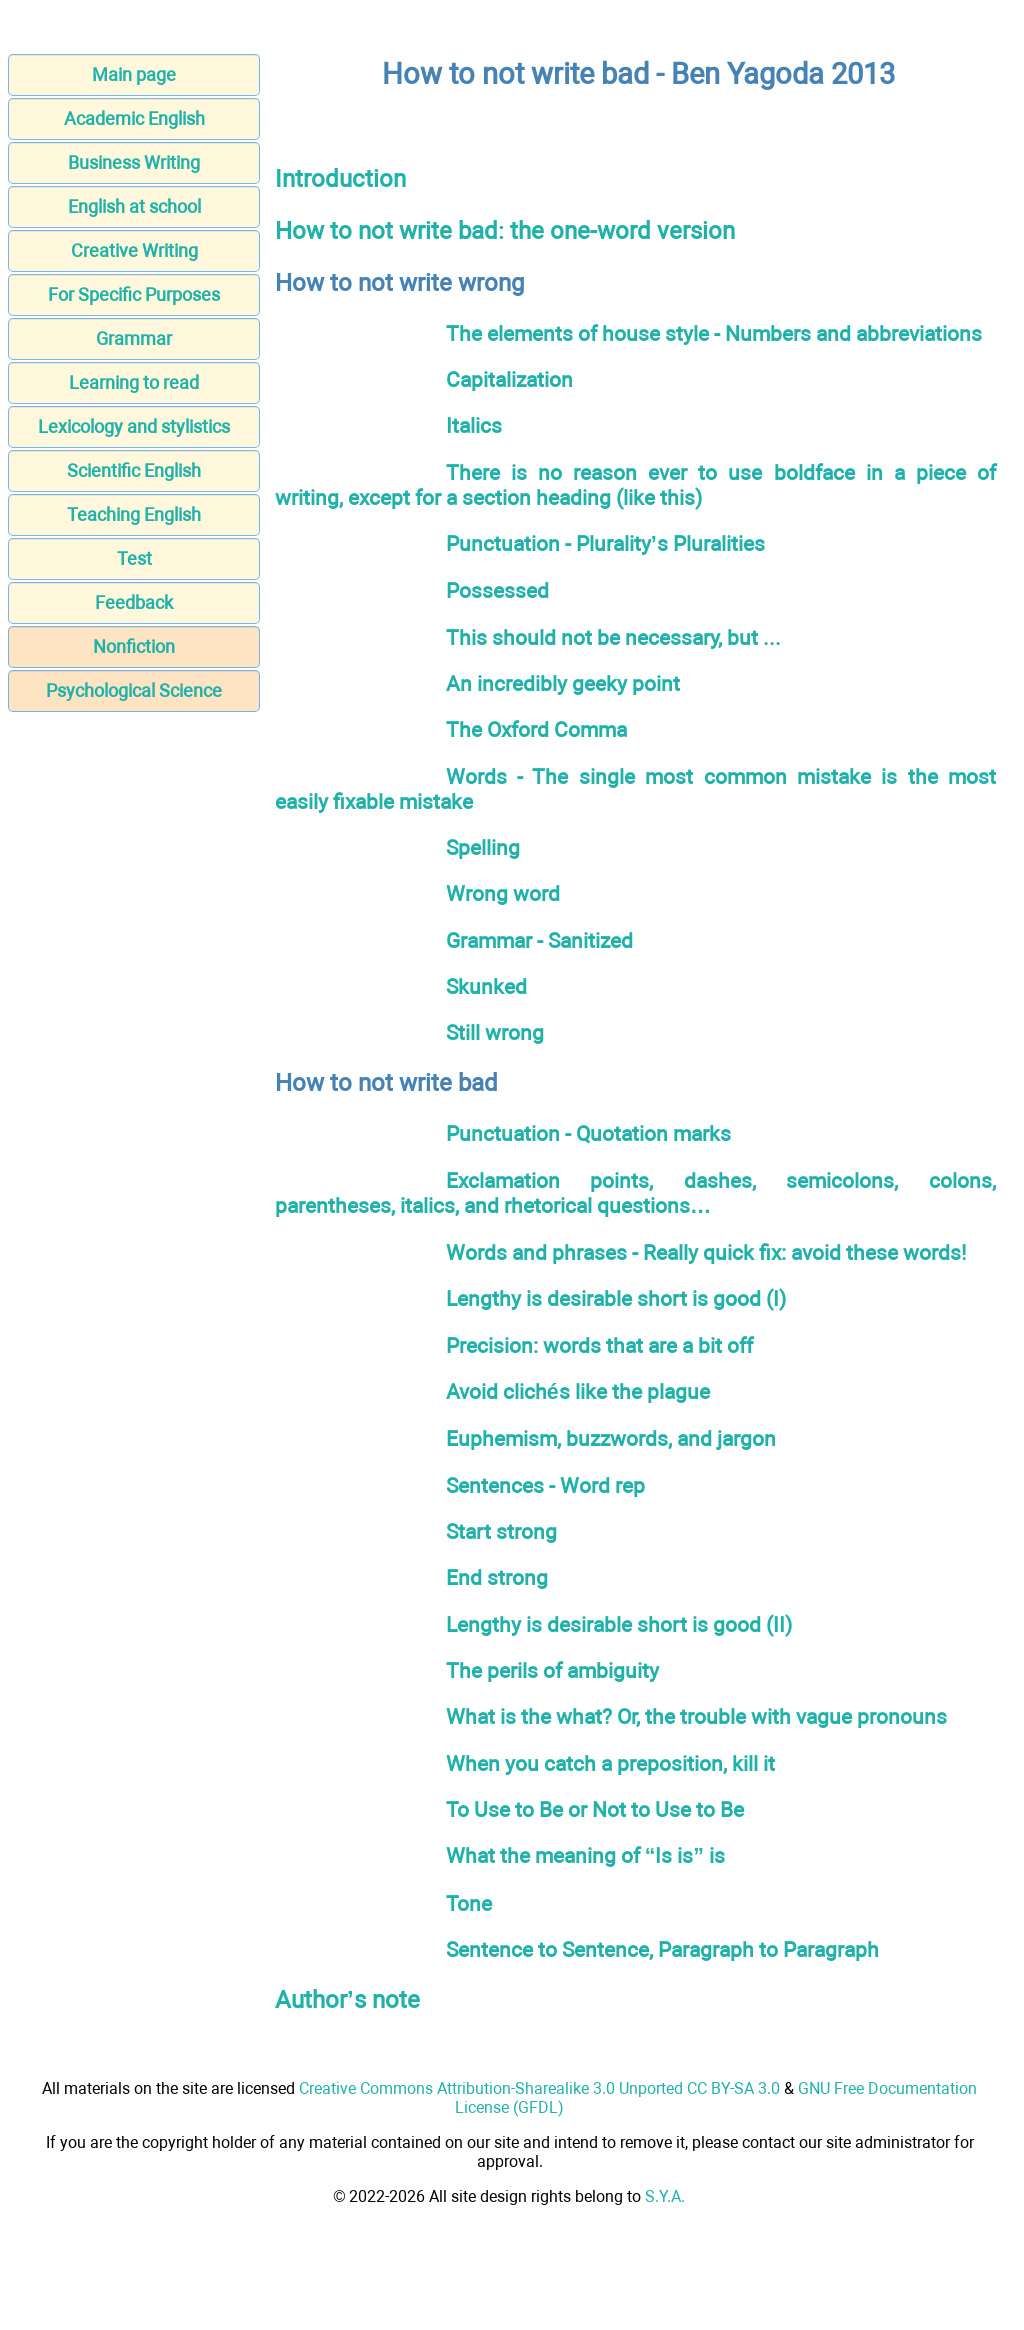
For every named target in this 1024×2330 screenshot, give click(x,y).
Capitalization (509, 379)
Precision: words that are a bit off (599, 1345)
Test (134, 558)
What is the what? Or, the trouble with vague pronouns (696, 1716)
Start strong (501, 1531)
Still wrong (495, 1032)
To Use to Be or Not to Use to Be (595, 1809)
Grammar (134, 338)
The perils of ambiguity (552, 1670)
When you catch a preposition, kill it (610, 1763)
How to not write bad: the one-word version (505, 231)
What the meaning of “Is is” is (585, 1855)
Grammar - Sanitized (539, 940)
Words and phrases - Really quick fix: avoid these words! (706, 1252)
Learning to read (134, 382)
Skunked (486, 986)
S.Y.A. (665, 2196)
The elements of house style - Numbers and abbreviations (714, 333)
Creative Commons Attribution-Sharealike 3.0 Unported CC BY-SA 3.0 (539, 2088)
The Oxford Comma (536, 729)
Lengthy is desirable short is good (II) (619, 1624)
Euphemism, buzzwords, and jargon (611, 1438)
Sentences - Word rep (545, 1485)
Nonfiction (134, 646)
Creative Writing (134, 250)
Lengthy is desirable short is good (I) (616, 1298)
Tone (469, 1903)
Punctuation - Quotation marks (588, 1133)
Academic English (134, 118)
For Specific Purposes (134, 294)
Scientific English (134, 470)
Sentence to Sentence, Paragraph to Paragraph (662, 1949)
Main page (134, 74)
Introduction (340, 179)
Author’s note (347, 2000)
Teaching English (134, 514)
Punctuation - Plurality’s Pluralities (605, 543)
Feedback (134, 602)
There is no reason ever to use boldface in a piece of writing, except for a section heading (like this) (635, 485)
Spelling (483, 847)
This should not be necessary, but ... (613, 637)
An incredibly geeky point (563, 683)
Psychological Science (134, 690)
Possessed (497, 590)
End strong (497, 1577)
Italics (474, 425)
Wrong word (503, 893)
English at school (134, 206)
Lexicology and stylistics (134, 426)
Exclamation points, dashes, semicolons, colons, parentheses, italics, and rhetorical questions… (635, 1193)
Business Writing (134, 162)
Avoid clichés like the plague (578, 1391)
